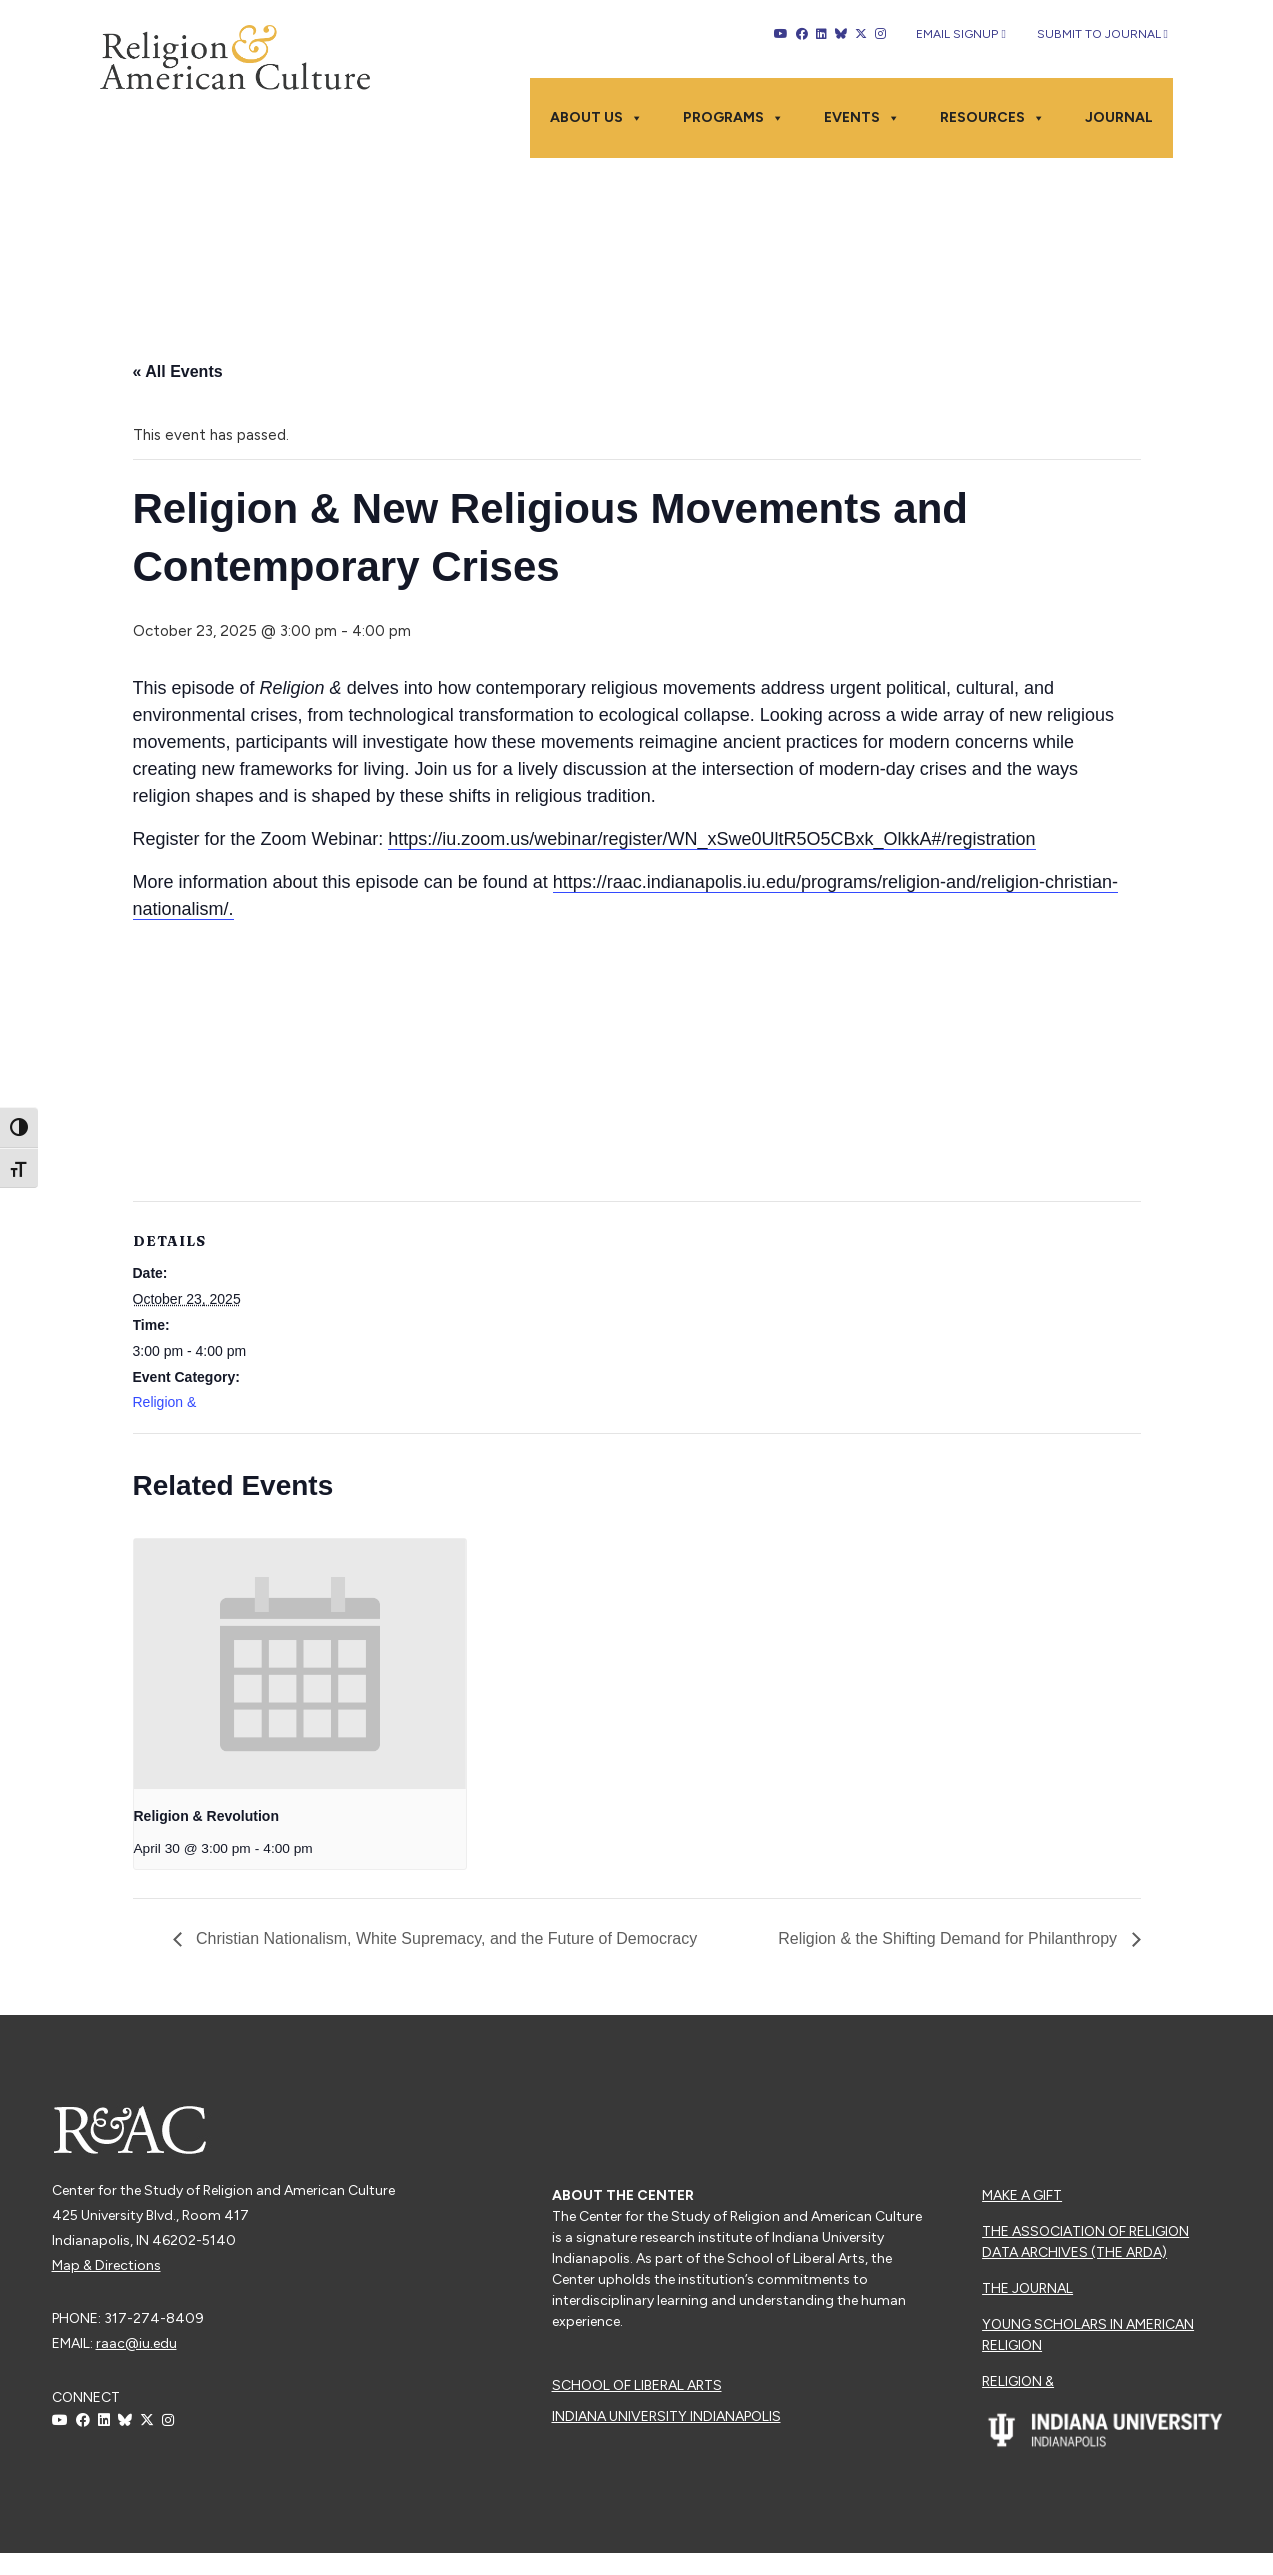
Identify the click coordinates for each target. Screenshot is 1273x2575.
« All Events (178, 371)
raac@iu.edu (136, 2343)
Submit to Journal (1102, 34)
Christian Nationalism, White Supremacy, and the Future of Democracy (445, 1938)
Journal (1119, 117)
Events (862, 118)
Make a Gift (1022, 2195)
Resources (992, 118)
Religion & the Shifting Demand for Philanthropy (949, 1938)
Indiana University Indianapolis (666, 2416)
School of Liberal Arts (637, 2385)
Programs (733, 118)
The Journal (1027, 2288)
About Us (596, 118)
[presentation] (300, 1663)
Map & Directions (106, 2265)
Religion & (165, 1402)
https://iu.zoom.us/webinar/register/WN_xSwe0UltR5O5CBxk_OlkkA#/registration (711, 839)
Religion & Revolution (206, 1816)
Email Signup (960, 34)
